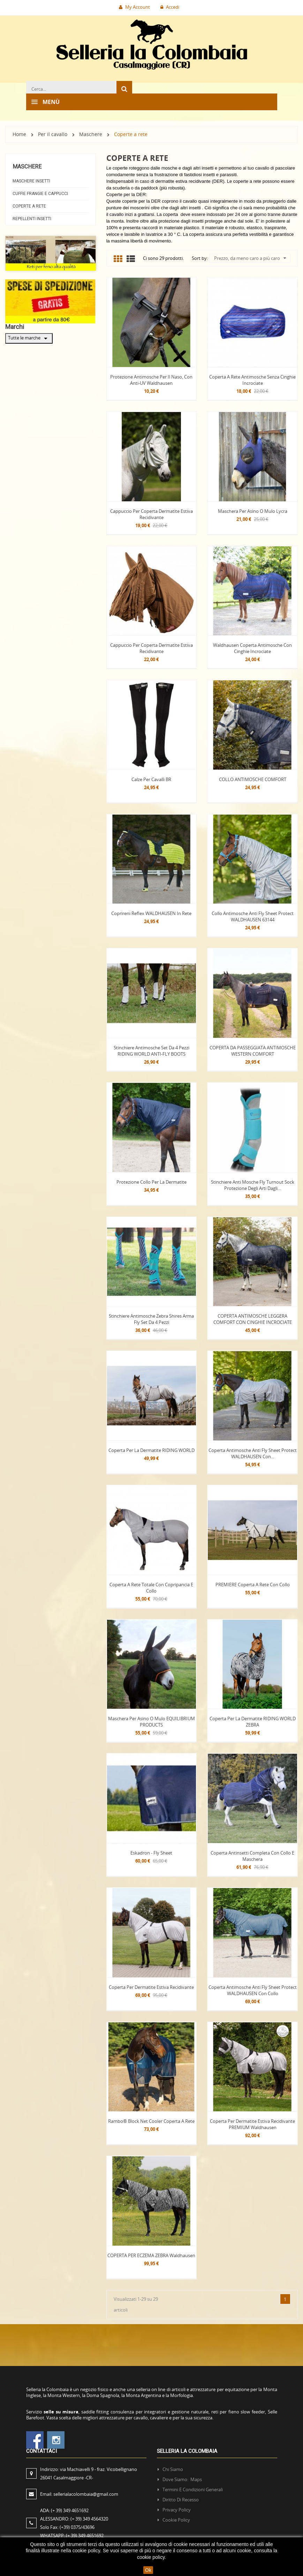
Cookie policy (176, 2520)
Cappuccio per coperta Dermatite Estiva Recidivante (151, 514)
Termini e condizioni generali (192, 2489)
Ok (148, 2570)
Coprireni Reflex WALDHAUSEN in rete (151, 913)
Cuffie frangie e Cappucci (40, 193)
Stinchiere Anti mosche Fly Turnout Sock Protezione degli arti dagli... (252, 1185)
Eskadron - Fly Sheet (151, 1853)
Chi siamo (172, 2469)
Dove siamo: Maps (182, 2479)
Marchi (14, 326)
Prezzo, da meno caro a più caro (250, 258)
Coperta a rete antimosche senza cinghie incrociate (252, 380)
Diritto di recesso (180, 2499)
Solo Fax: (67, 2527)
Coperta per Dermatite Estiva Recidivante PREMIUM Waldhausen (252, 2124)
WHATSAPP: (72, 2535)
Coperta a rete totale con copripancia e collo (151, 1587)
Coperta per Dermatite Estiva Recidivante (151, 1987)
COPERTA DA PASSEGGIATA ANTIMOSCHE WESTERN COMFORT (253, 1050)
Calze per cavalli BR (151, 779)
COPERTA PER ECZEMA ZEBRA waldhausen (151, 2255)
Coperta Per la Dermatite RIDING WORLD (151, 1450)
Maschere (27, 166)
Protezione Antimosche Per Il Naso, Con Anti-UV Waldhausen (151, 380)
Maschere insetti (31, 181)
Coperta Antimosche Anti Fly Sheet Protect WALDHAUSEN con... (253, 1453)
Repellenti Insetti (32, 218)
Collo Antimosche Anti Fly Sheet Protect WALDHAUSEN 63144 (253, 916)
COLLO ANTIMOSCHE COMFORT (252, 779)
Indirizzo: (88, 2473)
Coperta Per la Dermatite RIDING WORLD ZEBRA (253, 1721)
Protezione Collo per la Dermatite (151, 1182)
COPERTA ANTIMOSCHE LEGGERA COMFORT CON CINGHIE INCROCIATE (252, 1319)
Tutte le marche (29, 338)
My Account (134, 7)
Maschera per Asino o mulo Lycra (252, 511)
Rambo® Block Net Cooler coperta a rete (151, 2121)
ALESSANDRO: (75, 2519)
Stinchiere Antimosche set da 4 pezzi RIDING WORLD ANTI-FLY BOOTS (151, 1050)
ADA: (64, 2510)
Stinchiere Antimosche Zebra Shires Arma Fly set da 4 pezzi (151, 1319)
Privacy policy (176, 2510)
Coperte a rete (29, 206)
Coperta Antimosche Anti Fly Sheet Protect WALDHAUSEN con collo (253, 1990)
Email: (79, 2494)
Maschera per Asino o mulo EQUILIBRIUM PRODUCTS (151, 1721)
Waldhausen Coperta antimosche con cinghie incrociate (252, 648)
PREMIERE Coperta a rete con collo (252, 1584)
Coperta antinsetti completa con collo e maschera (252, 1856)
